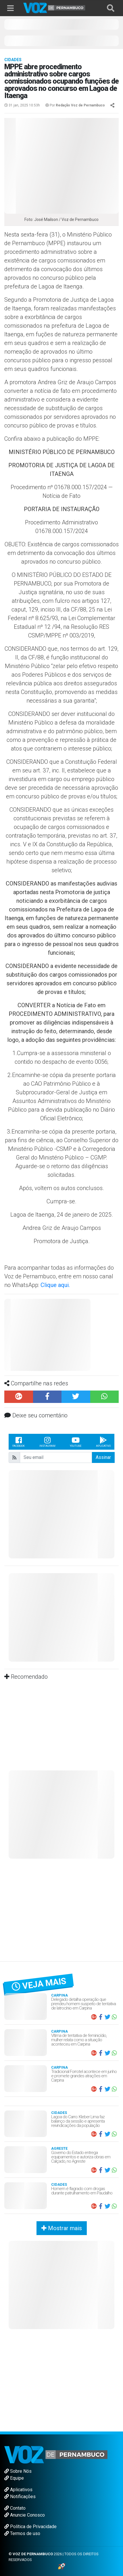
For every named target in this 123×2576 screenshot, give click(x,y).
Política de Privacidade (30, 2526)
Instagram (47, 1441)
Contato (15, 2508)
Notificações (20, 2496)
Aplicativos (18, 2489)
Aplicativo (103, 1441)
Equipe (14, 2478)
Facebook (18, 1441)
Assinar (103, 1457)
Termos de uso (22, 2533)
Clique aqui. (55, 1285)
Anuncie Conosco (24, 2515)
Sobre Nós (18, 2471)
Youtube (75, 1441)
